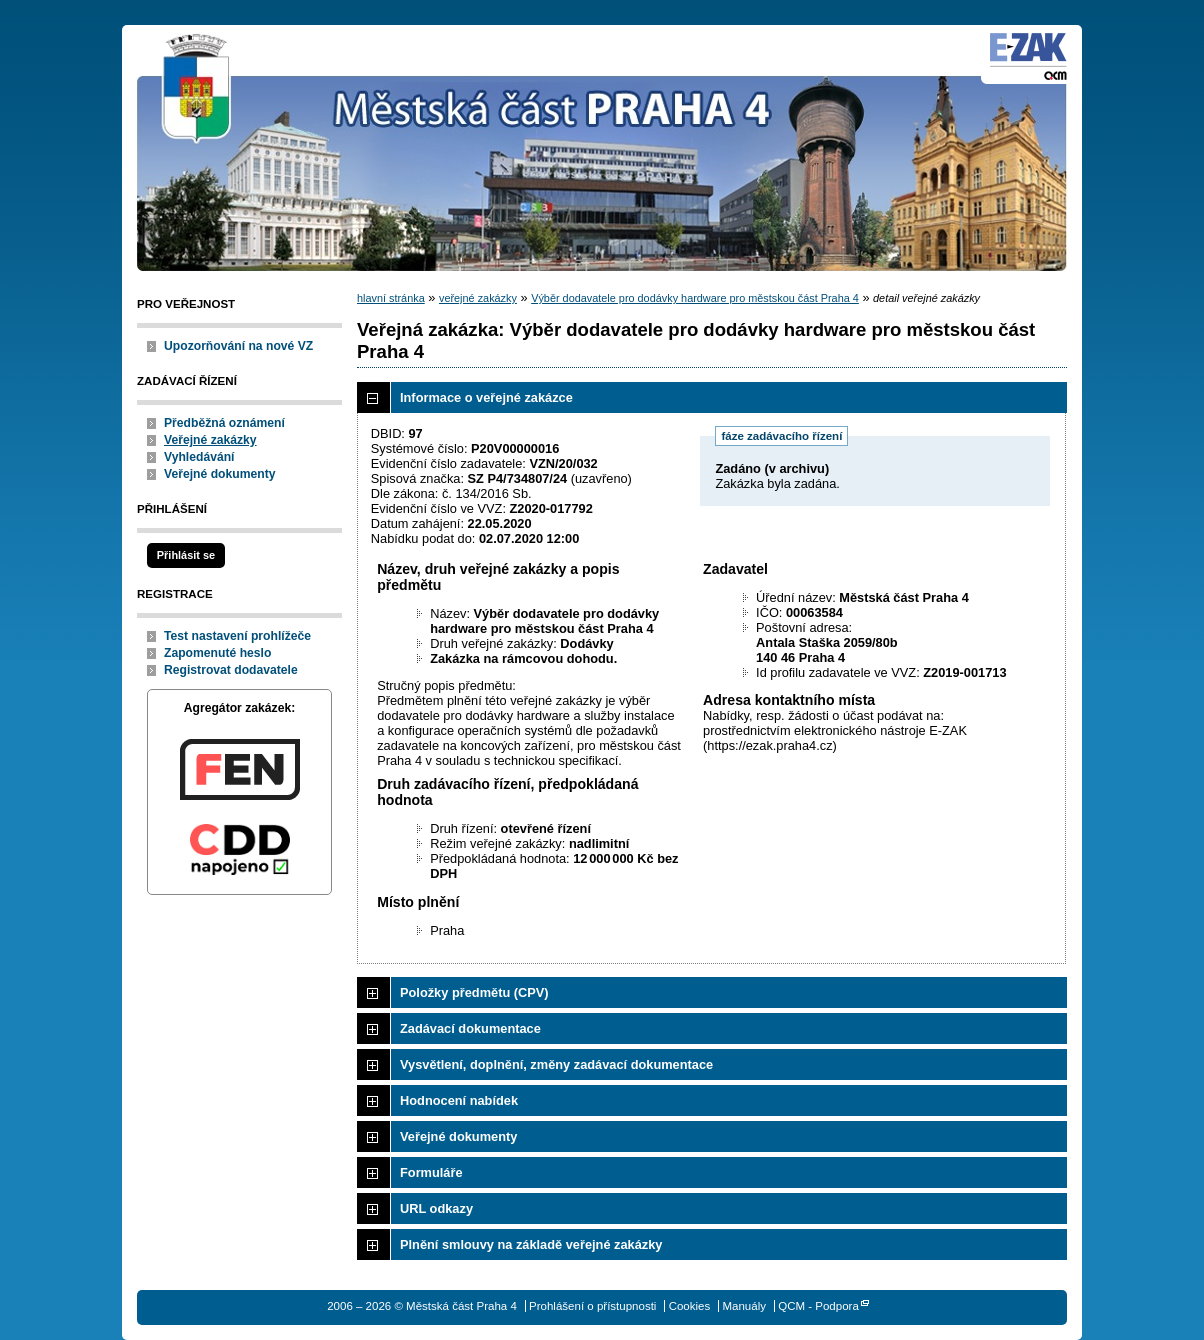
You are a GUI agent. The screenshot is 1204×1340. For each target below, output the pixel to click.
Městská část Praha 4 (197, 90)
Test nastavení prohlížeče (237, 636)
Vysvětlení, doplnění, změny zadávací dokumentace (556, 1064)
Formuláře (431, 1172)
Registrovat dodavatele (231, 670)
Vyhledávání (199, 457)
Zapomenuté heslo (217, 653)
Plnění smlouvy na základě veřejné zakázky (531, 1244)
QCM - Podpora (818, 1306)
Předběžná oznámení (224, 423)
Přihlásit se (186, 555)
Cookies (690, 1306)
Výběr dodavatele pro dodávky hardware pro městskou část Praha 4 (695, 298)
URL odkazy (436, 1208)
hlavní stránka (391, 298)
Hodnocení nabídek (459, 1100)
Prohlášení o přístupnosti (592, 1306)
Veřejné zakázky (210, 440)
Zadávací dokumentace (470, 1028)
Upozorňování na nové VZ (238, 346)
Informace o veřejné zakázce (486, 397)
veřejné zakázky (478, 298)
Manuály (744, 1306)
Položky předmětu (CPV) (474, 992)
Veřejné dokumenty (219, 474)
